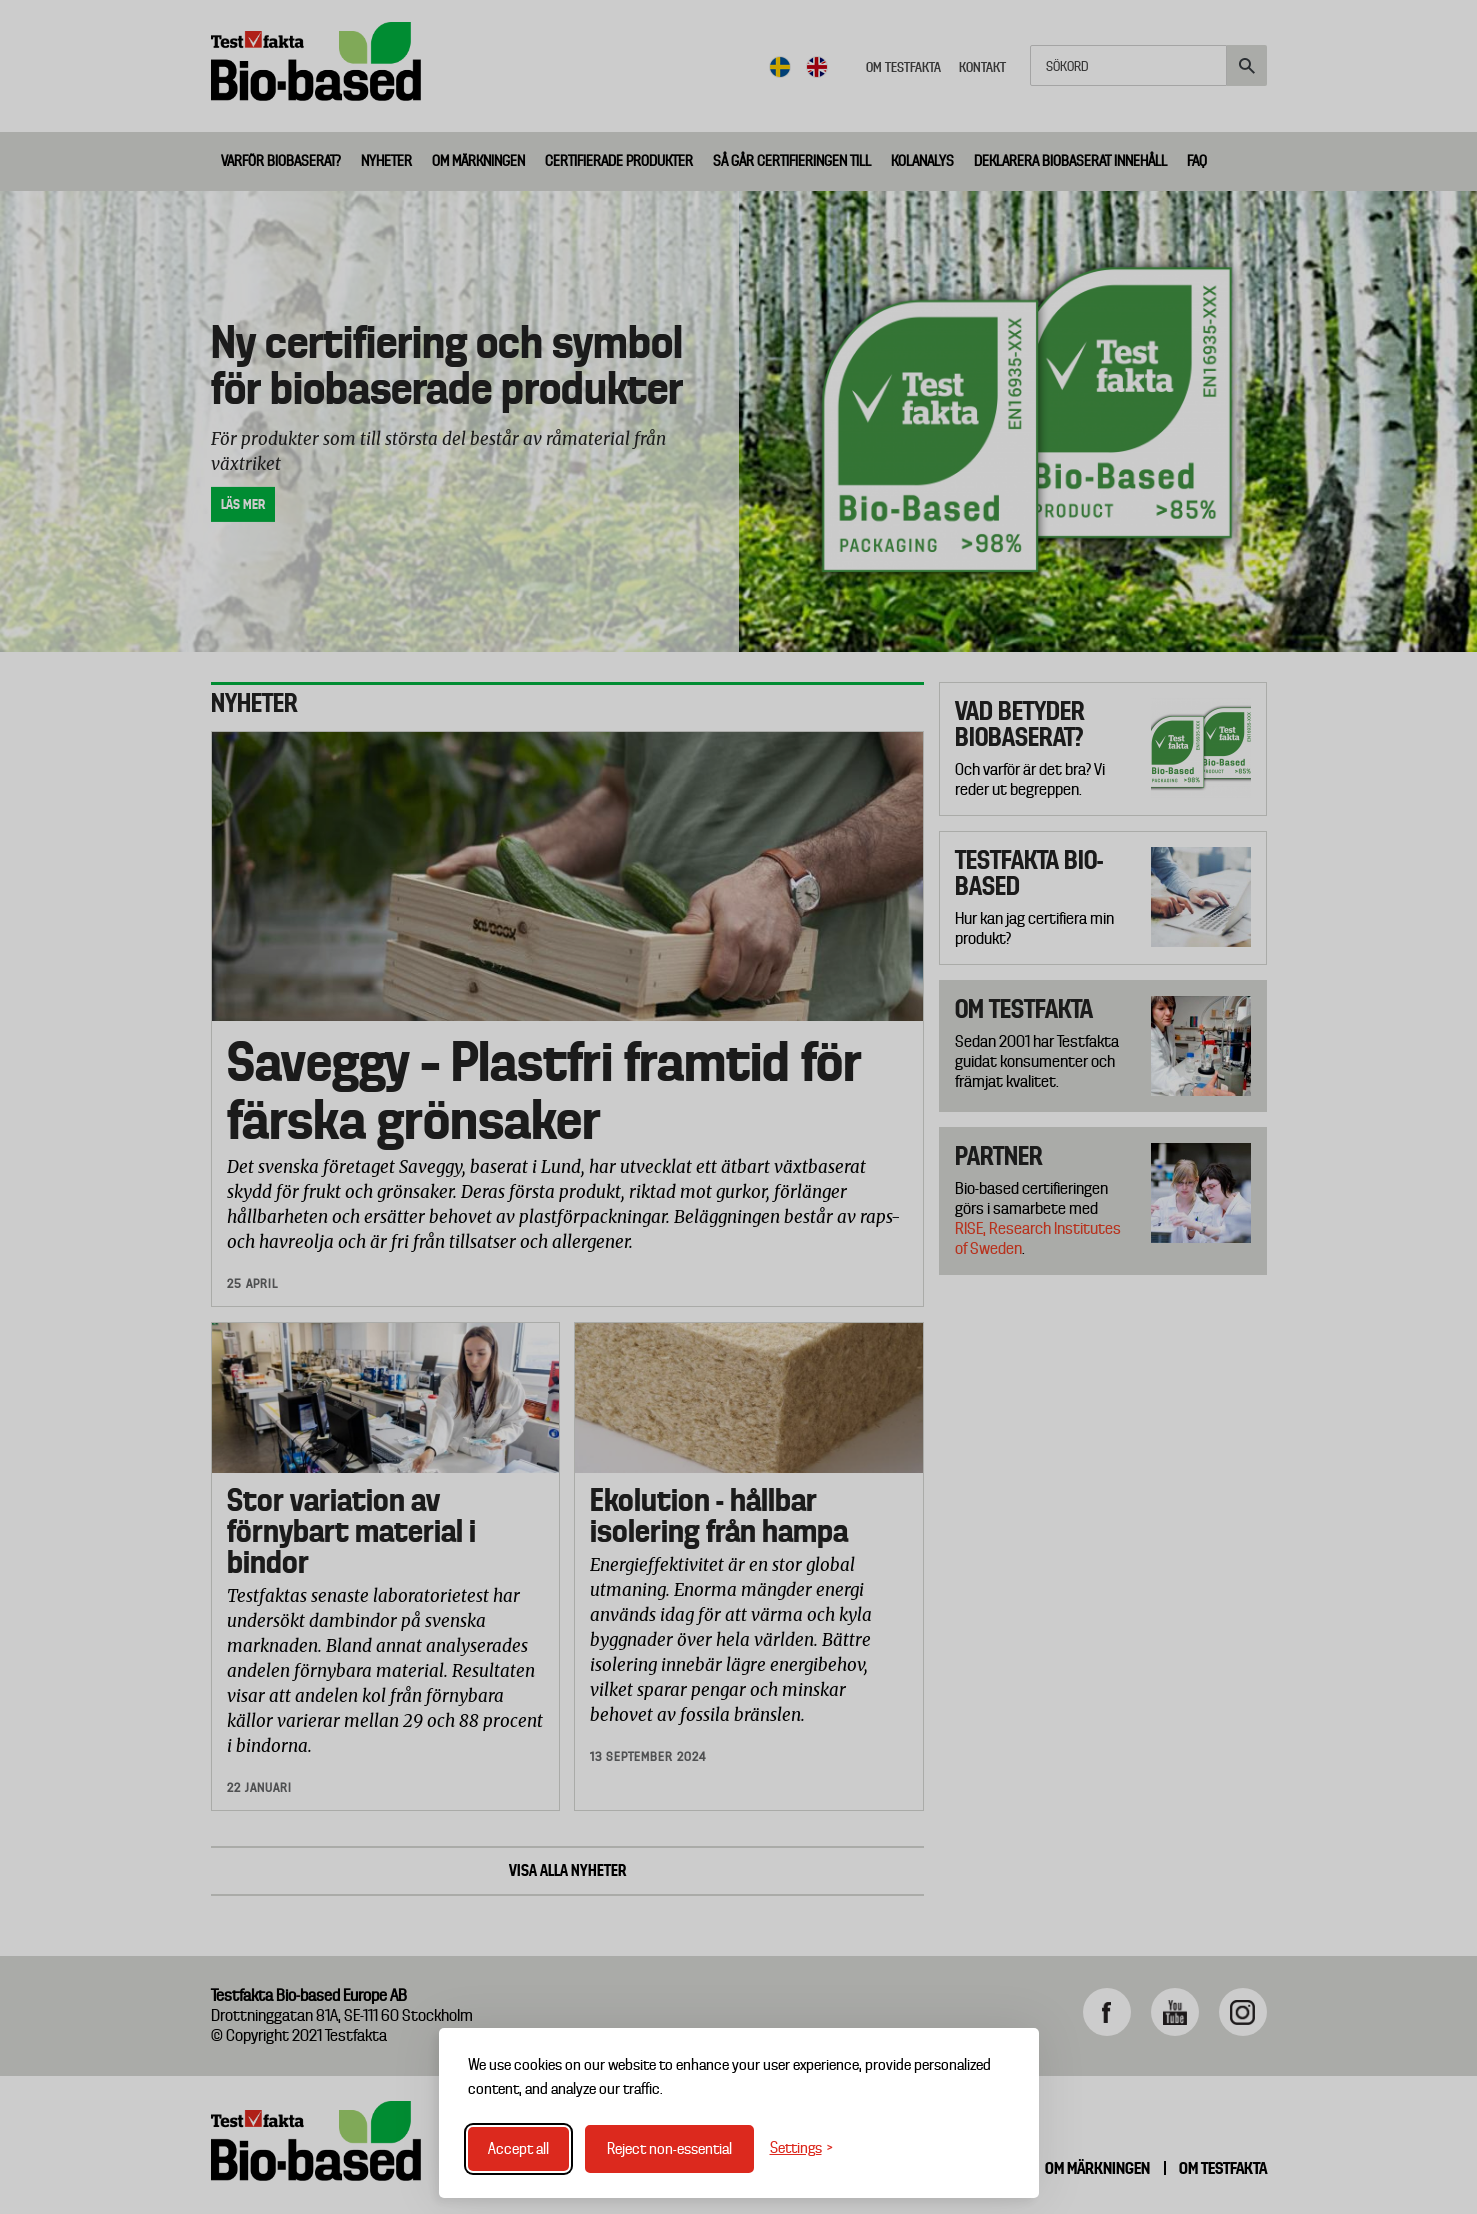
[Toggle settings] (801, 2148)
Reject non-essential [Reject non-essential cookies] (669, 2149)
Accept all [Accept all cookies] (518, 2149)
